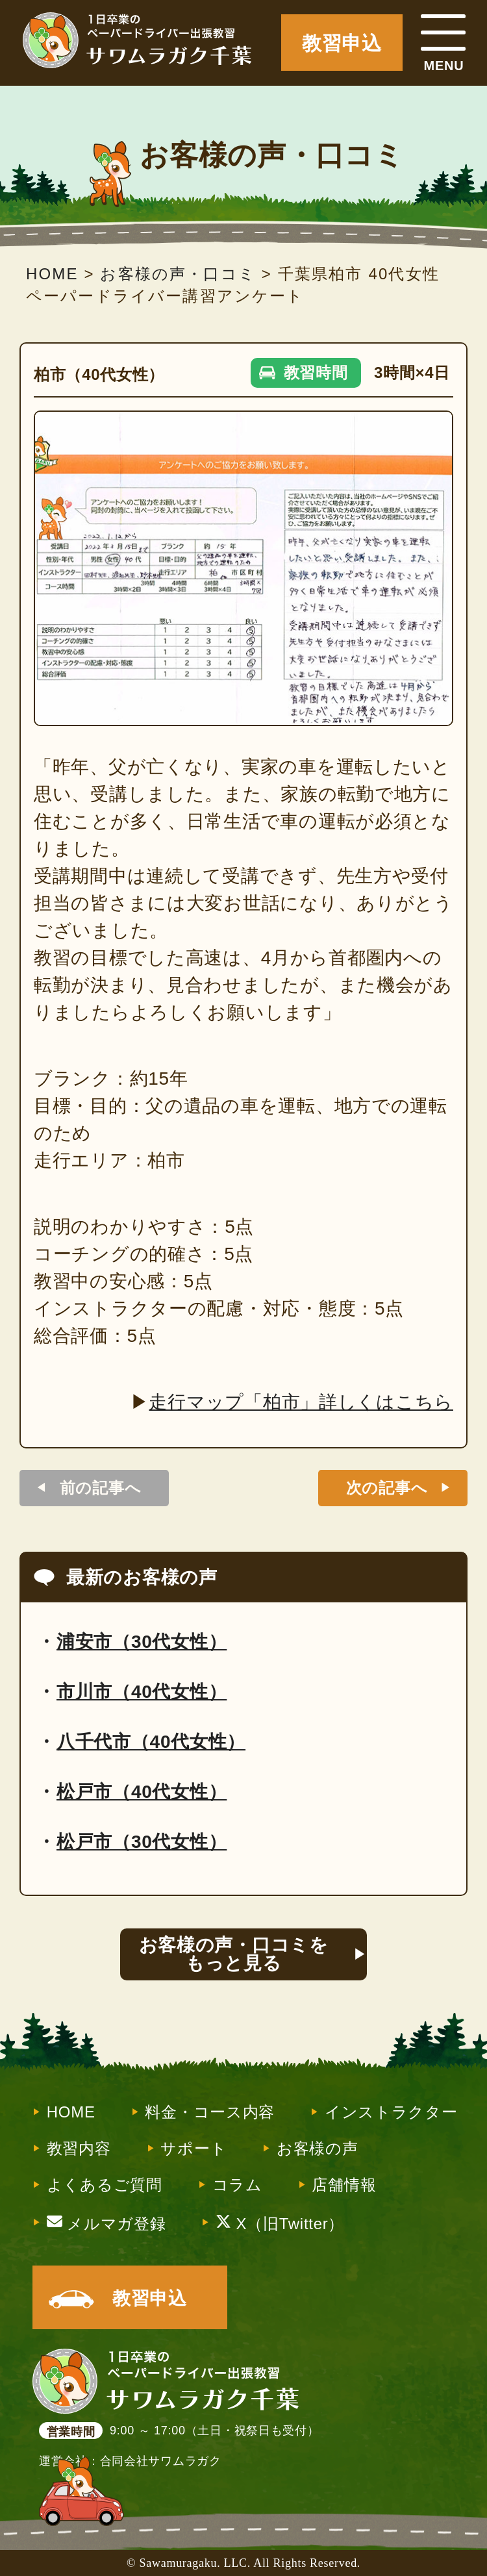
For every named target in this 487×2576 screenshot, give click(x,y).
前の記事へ (101, 1487)
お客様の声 (317, 2148)
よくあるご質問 (104, 2185)
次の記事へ (387, 1487)
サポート (193, 2148)
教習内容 (79, 2148)
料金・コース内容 (210, 2112)
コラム (237, 2185)
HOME (71, 2112)
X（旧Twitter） (280, 2223)
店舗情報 (344, 2185)
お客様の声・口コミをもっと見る (234, 1954)
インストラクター (391, 2112)
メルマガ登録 (106, 2223)
